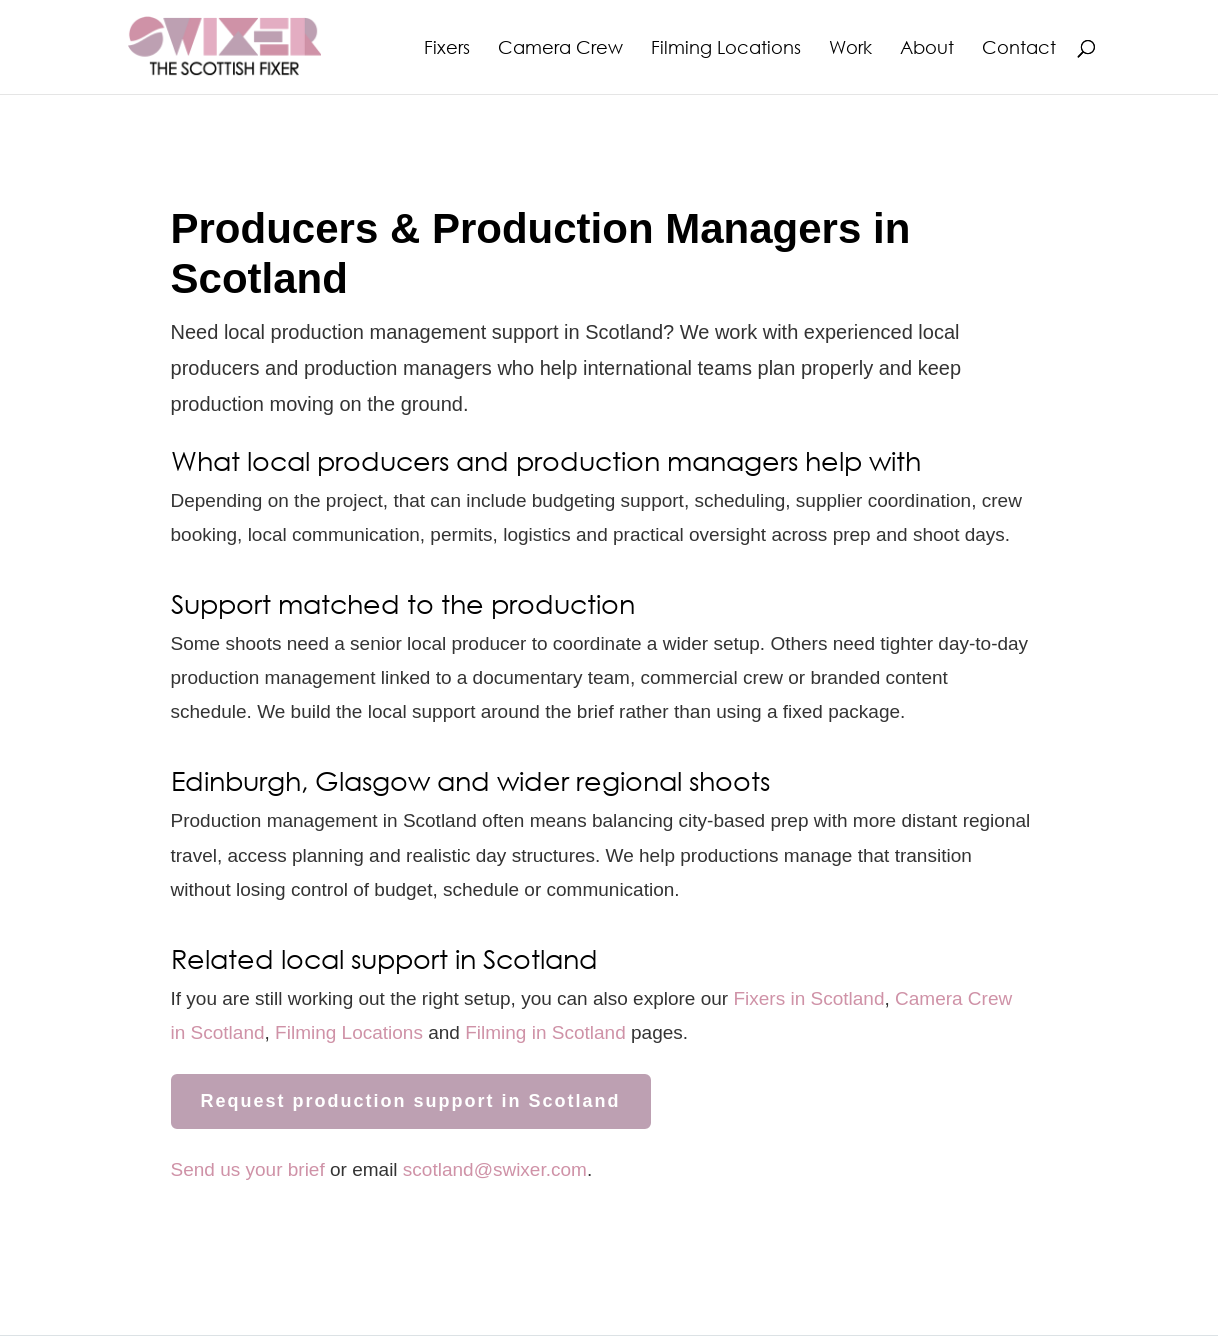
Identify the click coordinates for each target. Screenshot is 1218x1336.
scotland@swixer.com (495, 1169)
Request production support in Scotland (411, 1101)
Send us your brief (248, 1169)
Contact (1019, 49)
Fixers (447, 49)
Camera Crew (560, 49)
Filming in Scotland (545, 1032)
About (927, 49)
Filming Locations (726, 49)
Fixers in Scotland (808, 998)
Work (850, 49)
